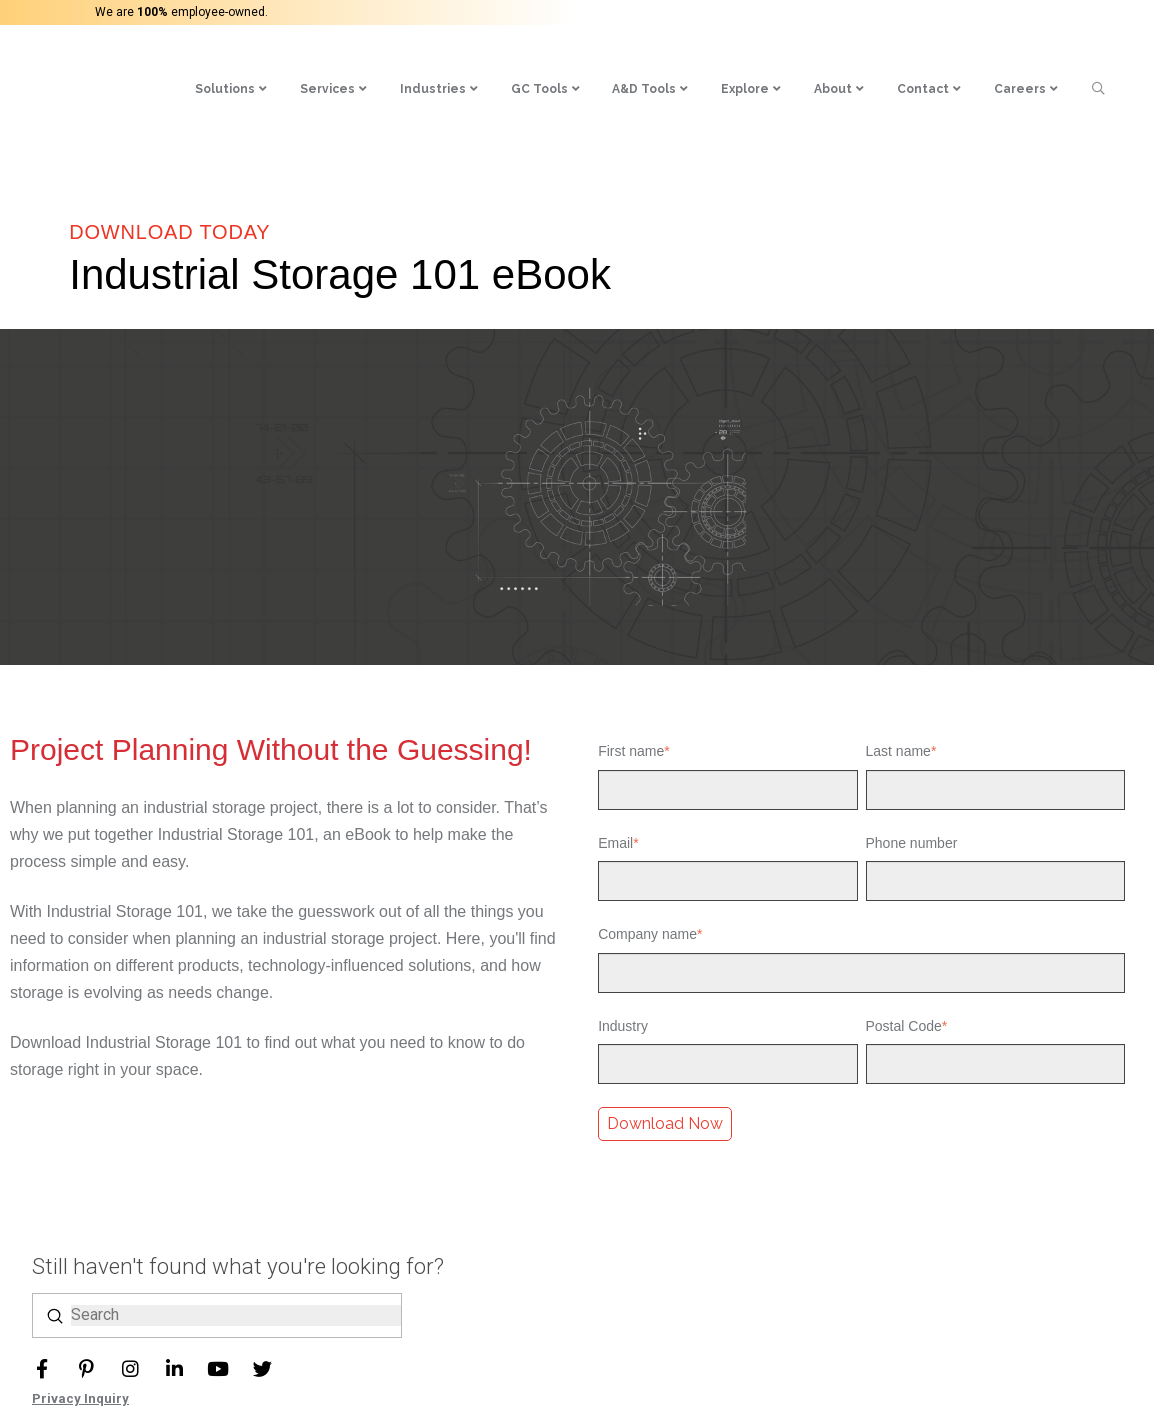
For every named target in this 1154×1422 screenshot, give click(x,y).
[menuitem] (274, 66)
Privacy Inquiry (80, 1398)
